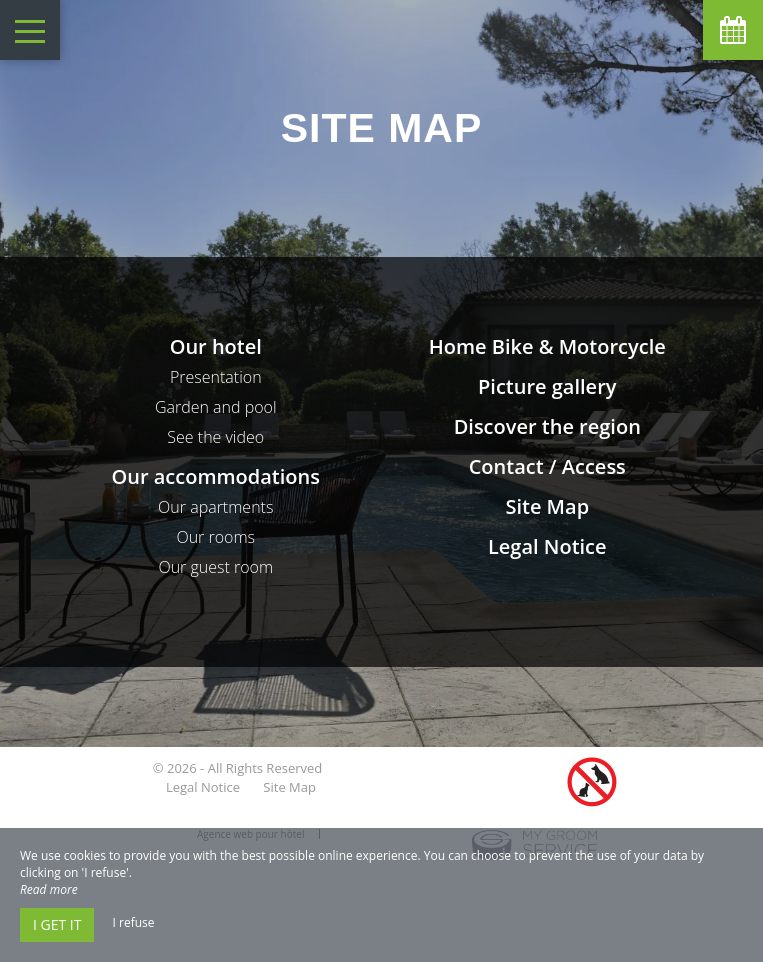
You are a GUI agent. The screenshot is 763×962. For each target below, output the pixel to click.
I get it (57, 924)
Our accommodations (215, 476)
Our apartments (215, 507)
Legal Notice (547, 546)
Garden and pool (216, 407)
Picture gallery (547, 386)
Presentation (216, 377)
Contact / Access (547, 466)
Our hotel (216, 346)
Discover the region (547, 426)
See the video (215, 437)
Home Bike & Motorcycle (547, 346)
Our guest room (215, 567)
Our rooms (215, 537)
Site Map (547, 506)
